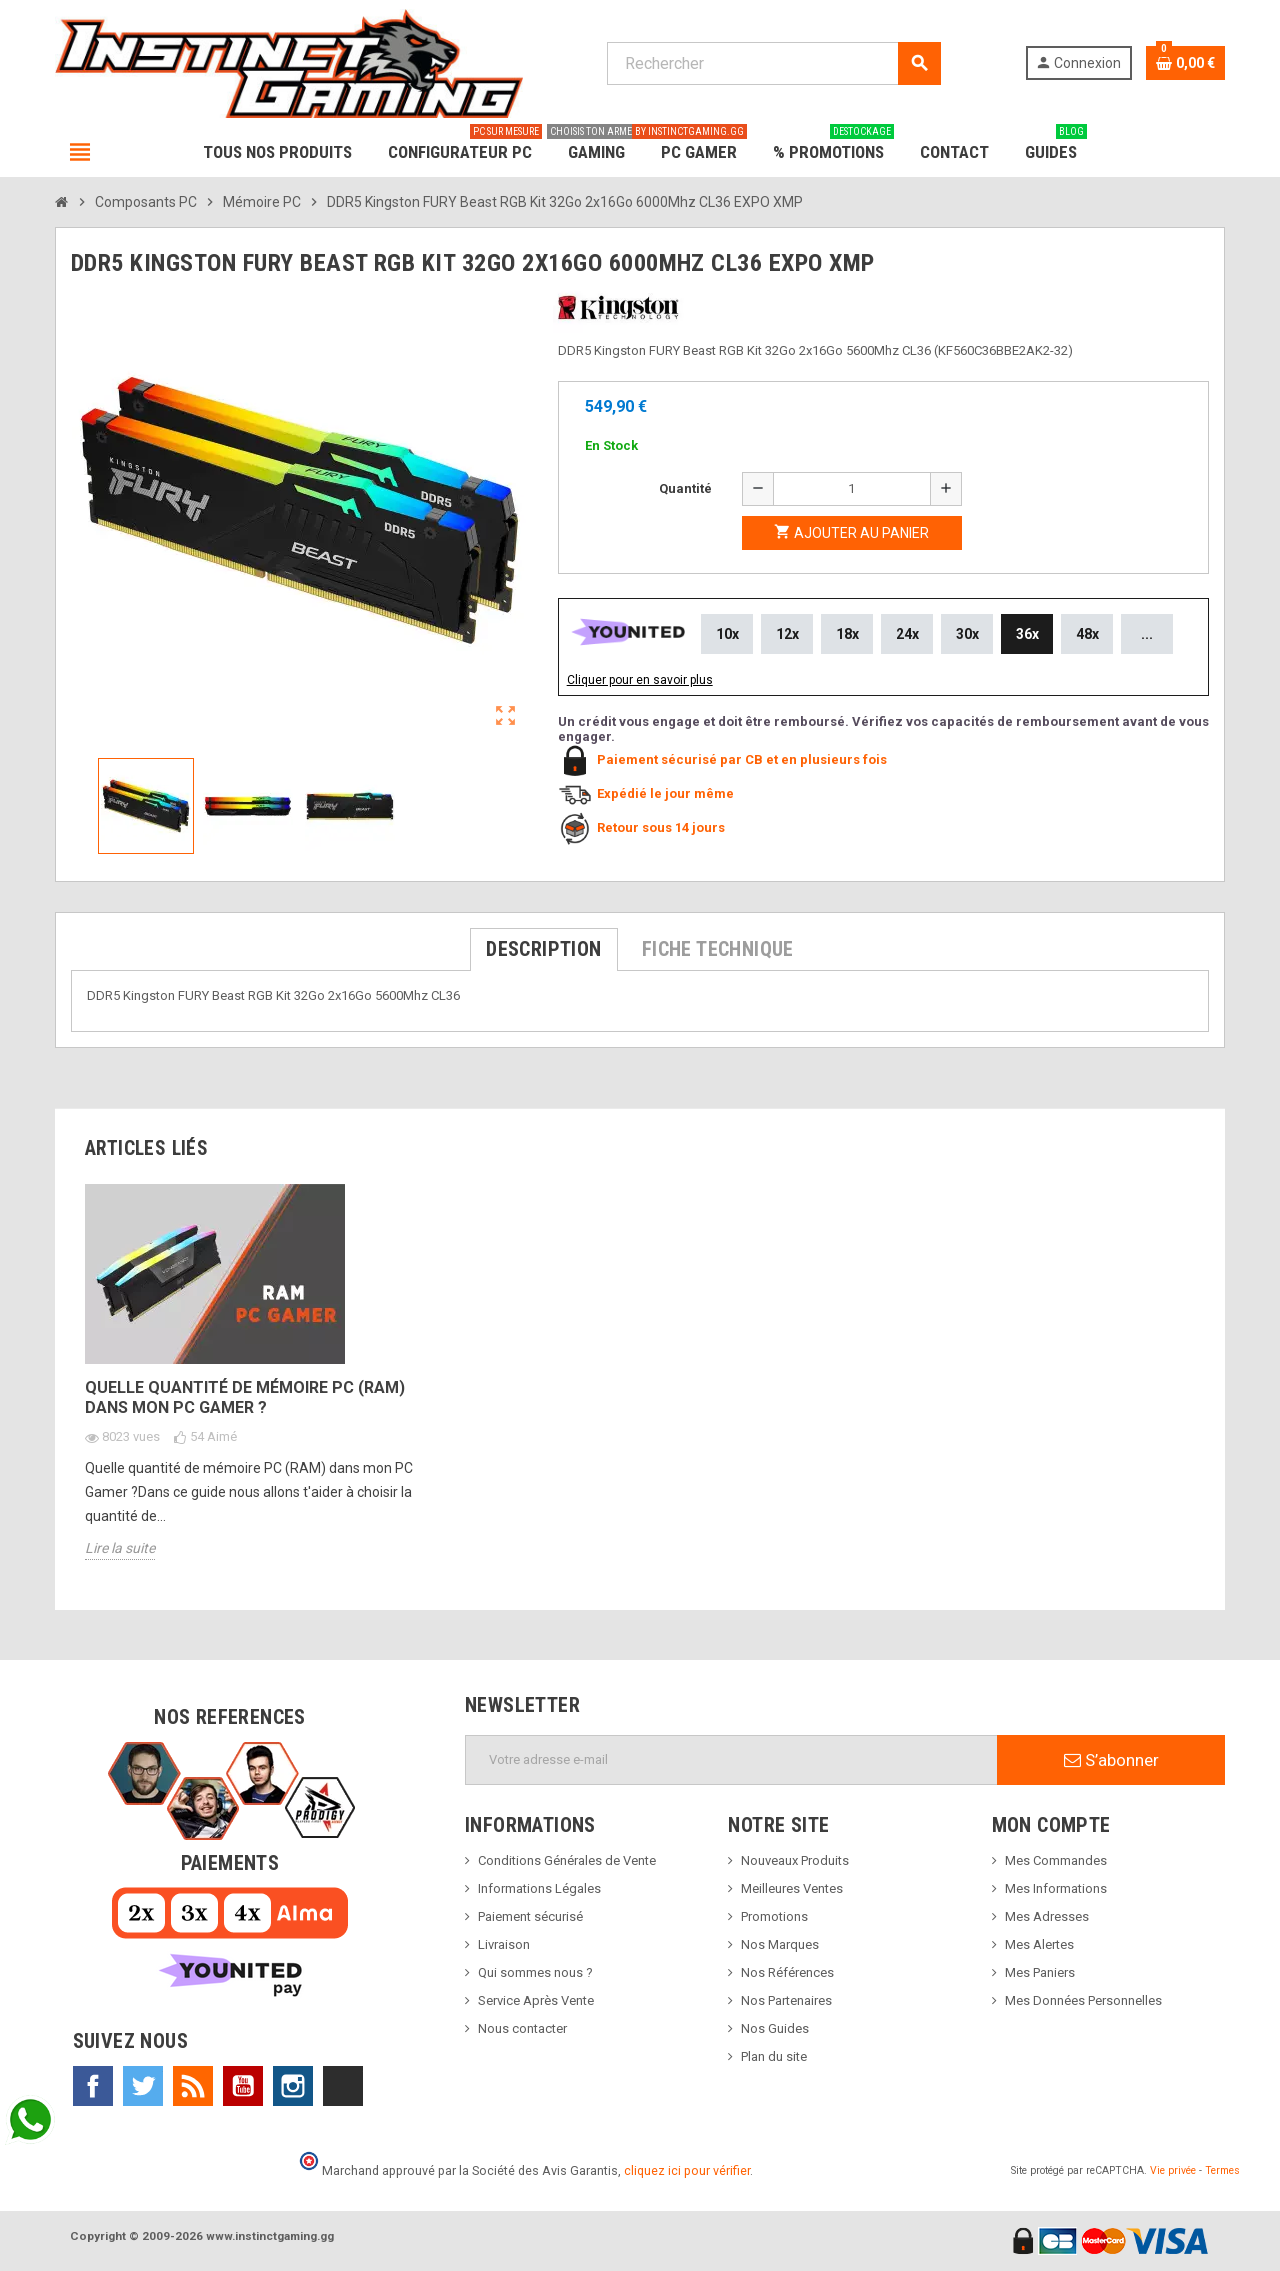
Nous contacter (522, 2028)
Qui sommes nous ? (535, 1972)
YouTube (243, 2086)
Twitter (143, 2086)
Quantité (685, 488)
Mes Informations (1056, 1888)
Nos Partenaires (786, 2000)
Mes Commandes (1056, 1860)
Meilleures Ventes (792, 1888)
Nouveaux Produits (795, 1860)
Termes (1222, 2170)
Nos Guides (775, 2028)
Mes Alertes (1039, 1944)
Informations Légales (539, 1888)
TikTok (343, 2086)
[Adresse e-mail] (731, 1760)
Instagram (293, 2086)
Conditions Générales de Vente (567, 1860)
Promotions (774, 1916)
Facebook (93, 2086)
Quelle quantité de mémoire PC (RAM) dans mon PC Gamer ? (245, 1397)
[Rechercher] (773, 63)
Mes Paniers (1040, 1972)
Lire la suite (120, 1548)
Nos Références (787, 1972)
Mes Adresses (1047, 1916)
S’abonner (1111, 1760)
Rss (193, 2086)
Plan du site (774, 2056)
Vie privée (1173, 2170)
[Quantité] (852, 489)
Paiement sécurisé (530, 1916)
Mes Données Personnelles (1083, 2000)
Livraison (504, 1944)
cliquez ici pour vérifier (687, 2170)
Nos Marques (780, 1944)
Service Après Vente (536, 2000)
